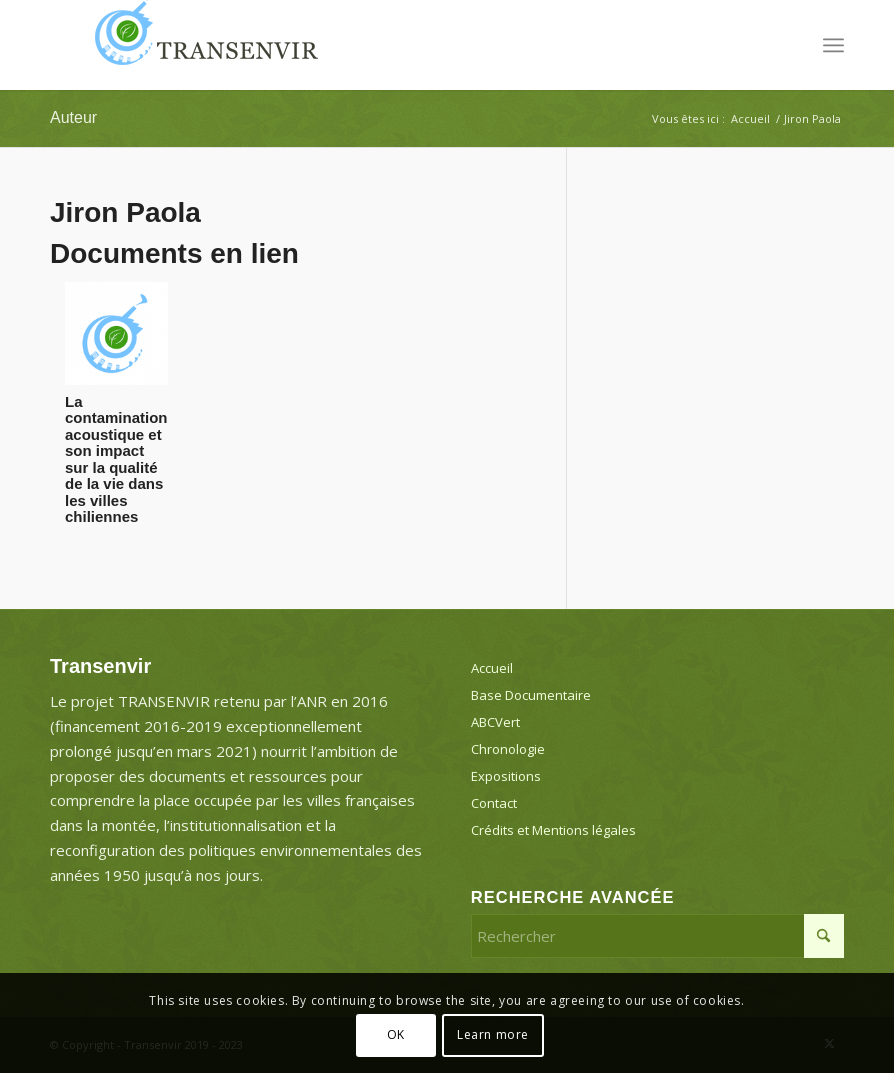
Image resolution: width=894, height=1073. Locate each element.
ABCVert (495, 722)
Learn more (493, 1034)
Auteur (73, 117)
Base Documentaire (531, 695)
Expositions (506, 776)
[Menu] (833, 45)
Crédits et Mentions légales (553, 830)
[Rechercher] (657, 936)
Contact (494, 803)
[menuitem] (833, 45)
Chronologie (508, 749)
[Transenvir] (200, 45)
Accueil (492, 668)
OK (396, 1034)
